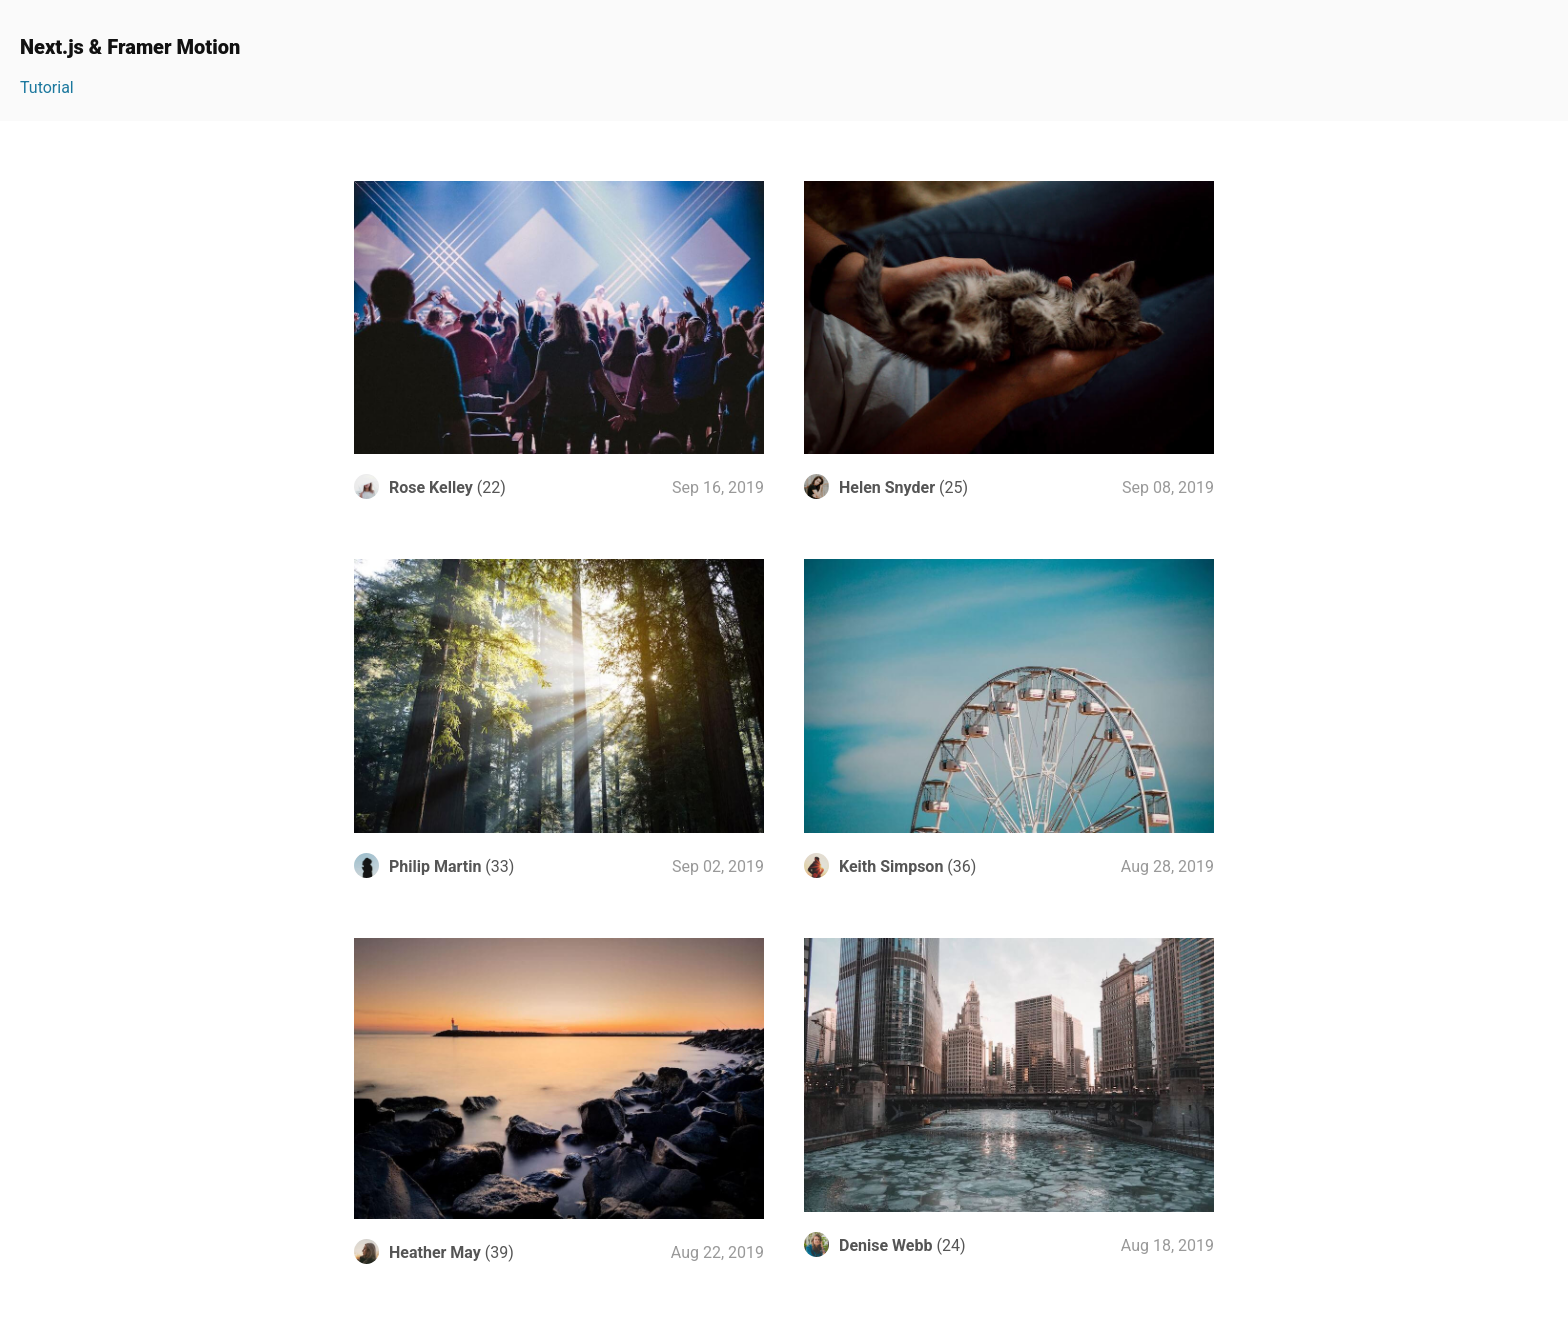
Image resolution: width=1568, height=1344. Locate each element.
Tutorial (47, 87)
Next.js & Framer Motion (130, 47)
